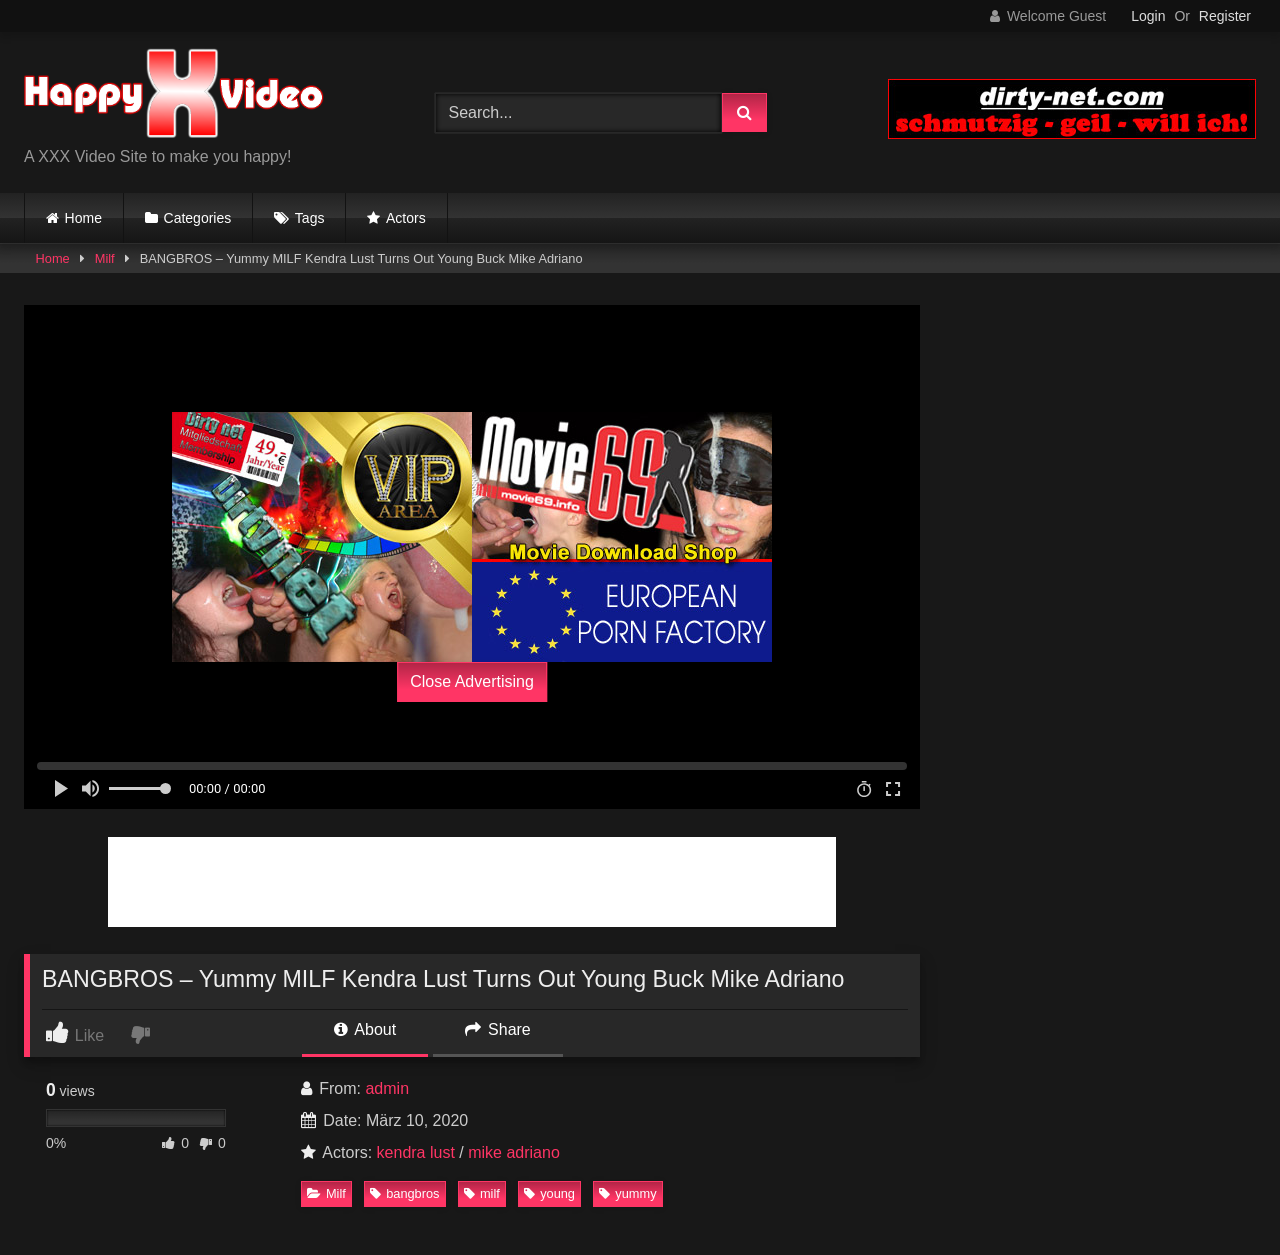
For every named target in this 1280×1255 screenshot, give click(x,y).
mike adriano (514, 1152)
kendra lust (416, 1152)
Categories (198, 218)
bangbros (404, 1193)
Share (498, 1029)
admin (387, 1088)
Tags (310, 218)
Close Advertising (472, 681)
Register (1225, 16)
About (365, 1029)
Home (83, 218)
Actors (406, 218)
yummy (627, 1193)
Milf (105, 258)
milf (482, 1193)
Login (1148, 16)
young (549, 1193)
